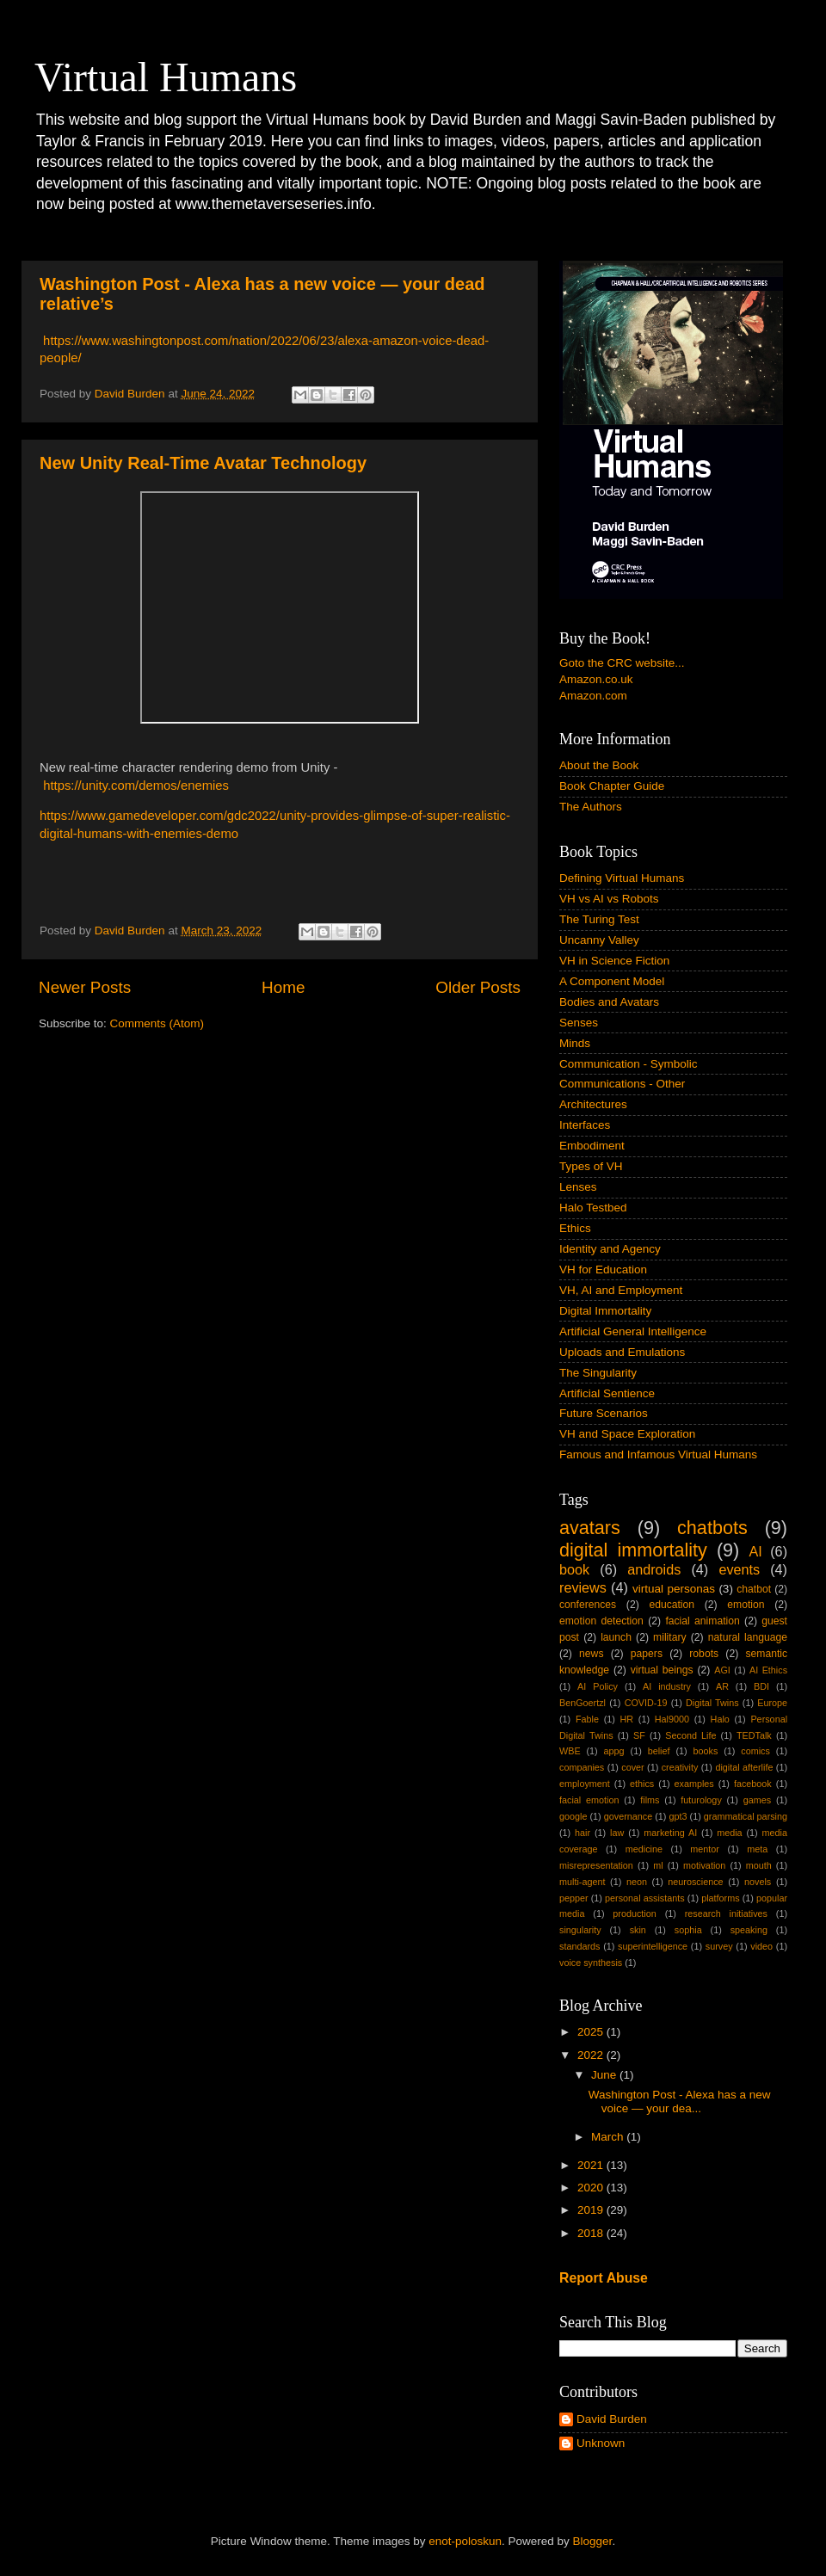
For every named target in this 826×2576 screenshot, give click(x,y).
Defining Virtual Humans (621, 878)
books (705, 1751)
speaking (748, 1930)
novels (757, 1882)
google (573, 1816)
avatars (589, 1527)
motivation (704, 1865)
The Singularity (598, 1372)
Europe (772, 1703)
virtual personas (673, 1588)
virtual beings (662, 1670)
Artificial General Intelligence (632, 1331)
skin (638, 1930)
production (634, 1913)
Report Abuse (603, 2278)
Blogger (593, 2541)
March (608, 2136)
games (757, 1800)
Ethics (575, 1228)
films (649, 1800)
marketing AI (670, 1832)
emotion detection (601, 1621)
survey (719, 1946)
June (605, 2074)
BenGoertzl (582, 1703)
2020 (592, 2187)
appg (614, 1751)
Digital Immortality (605, 1310)
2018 (592, 2233)
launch (616, 1637)
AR (722, 1686)
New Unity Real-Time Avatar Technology (203, 462)
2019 (592, 2209)
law (617, 1832)
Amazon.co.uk (596, 679)
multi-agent (582, 1882)
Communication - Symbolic (628, 1063)
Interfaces (584, 1125)
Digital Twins (712, 1703)
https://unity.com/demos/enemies (136, 785)
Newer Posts (85, 987)
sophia (688, 1930)
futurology (701, 1800)
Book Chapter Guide (611, 786)
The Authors (590, 806)
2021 (592, 2165)
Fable (587, 1719)
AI (755, 1551)
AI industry (667, 1686)
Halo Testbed (593, 1207)
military (669, 1637)
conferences (587, 1605)
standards (579, 1946)
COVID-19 (646, 1703)
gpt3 (678, 1816)
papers (647, 1654)
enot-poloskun (465, 2541)
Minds (574, 1043)
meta (757, 1849)
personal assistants (645, 1898)
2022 (592, 2055)
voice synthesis (590, 1962)
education (671, 1605)
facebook (753, 1783)
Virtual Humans (165, 77)
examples (694, 1783)
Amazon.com (593, 695)
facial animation (702, 1621)
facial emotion (589, 1800)
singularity (580, 1930)
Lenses (578, 1186)
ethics (642, 1783)
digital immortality (633, 1550)
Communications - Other (622, 1083)
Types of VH (591, 1166)
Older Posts (478, 987)
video (761, 1946)
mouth (759, 1865)
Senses (578, 1022)
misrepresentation (596, 1865)
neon (636, 1882)
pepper (574, 1898)
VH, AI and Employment (620, 1290)
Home (283, 987)
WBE (570, 1751)
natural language (747, 1637)
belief (659, 1751)
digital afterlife (744, 1767)
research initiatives (726, 1913)
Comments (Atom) (157, 1023)
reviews (583, 1587)
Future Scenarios (603, 1413)
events (739, 1569)
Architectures (593, 1104)
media (729, 1832)
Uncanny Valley (599, 940)
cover (632, 1767)
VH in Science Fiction (614, 960)
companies (581, 1767)
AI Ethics (768, 1670)
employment (584, 1783)
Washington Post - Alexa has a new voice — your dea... (680, 2101)
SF (639, 1735)
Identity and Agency (610, 1248)
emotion (745, 1605)
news (591, 1654)
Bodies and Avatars (609, 1001)
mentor (704, 1849)
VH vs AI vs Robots (609, 898)
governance (628, 1816)
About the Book (598, 765)
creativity (680, 1767)
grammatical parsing (745, 1816)
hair (582, 1832)
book (574, 1569)
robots (703, 1654)
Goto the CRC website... (622, 662)
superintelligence (652, 1946)
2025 (592, 2031)
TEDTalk (754, 1735)
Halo (720, 1719)
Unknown (600, 2443)
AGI (722, 1670)
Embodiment (592, 1145)
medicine (644, 1849)
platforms (720, 1898)
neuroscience (695, 1882)
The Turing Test (599, 919)
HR (627, 1719)
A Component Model (611, 981)
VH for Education (603, 1269)
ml (658, 1865)
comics (755, 1751)
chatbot (754, 1589)
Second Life (690, 1735)
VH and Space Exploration (627, 1433)
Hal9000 (672, 1719)
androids (654, 1569)
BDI (761, 1686)
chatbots (712, 1527)
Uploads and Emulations (622, 1352)
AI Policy (597, 1686)
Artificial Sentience (607, 1393)
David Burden (611, 2419)
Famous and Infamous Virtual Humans (658, 1454)
